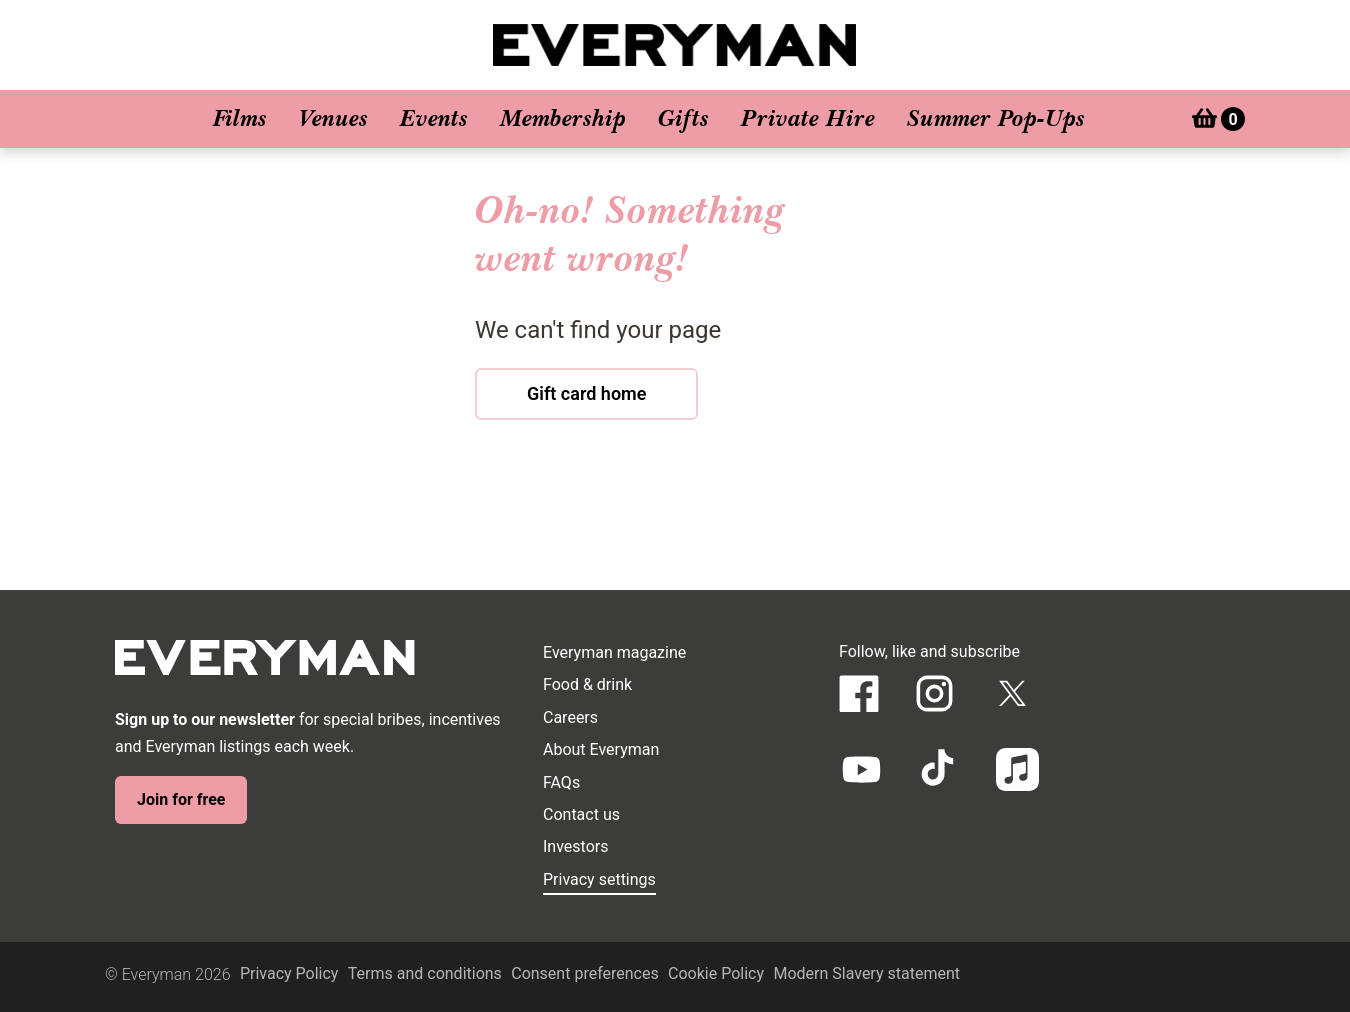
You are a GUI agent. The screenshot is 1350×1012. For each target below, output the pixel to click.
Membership (563, 118)
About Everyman (601, 749)
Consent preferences (584, 973)
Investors (575, 846)
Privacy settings (599, 879)
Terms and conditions (425, 973)
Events (434, 118)
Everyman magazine (614, 652)
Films (240, 118)
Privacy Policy (289, 973)
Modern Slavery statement (866, 973)
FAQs (561, 782)
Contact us (581, 814)
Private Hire (808, 118)
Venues (333, 118)
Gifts (683, 118)
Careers (570, 717)
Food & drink (587, 684)
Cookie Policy (716, 973)
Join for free (181, 799)
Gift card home (586, 393)
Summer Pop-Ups (996, 118)
